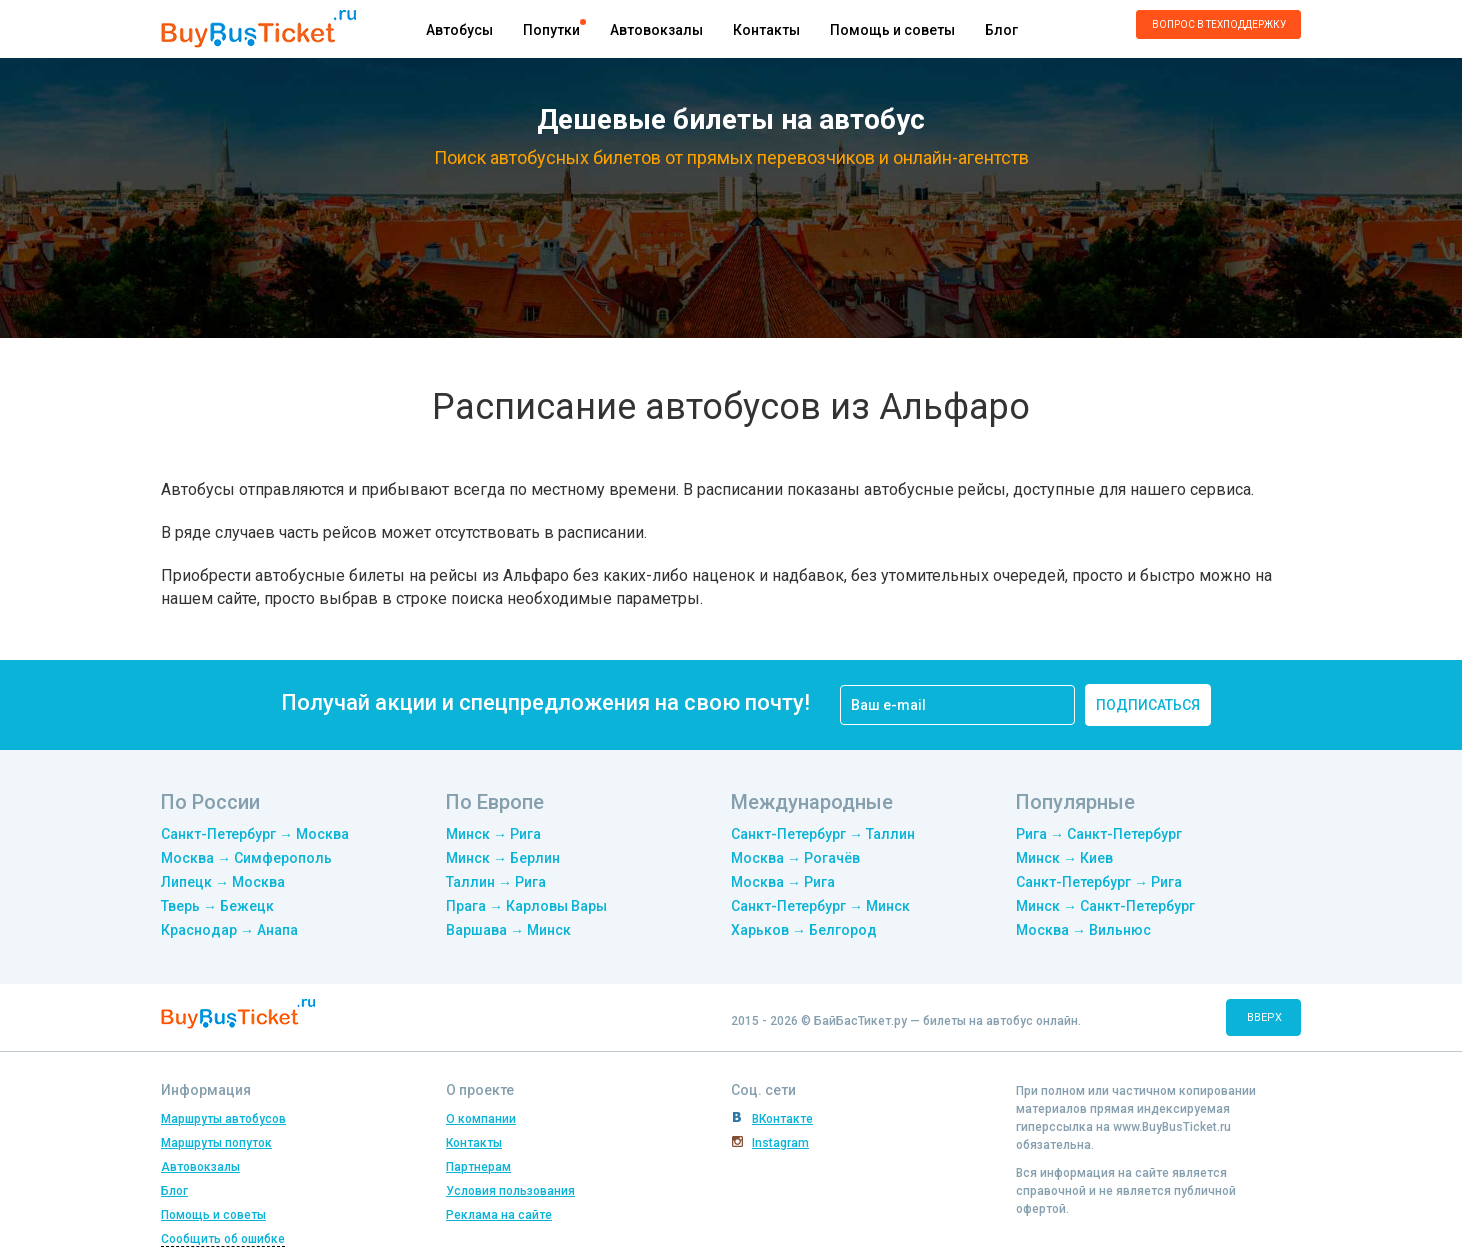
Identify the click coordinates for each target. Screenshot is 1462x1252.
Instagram (780, 1143)
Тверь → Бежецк (217, 906)
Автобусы (459, 30)
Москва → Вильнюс (1083, 930)
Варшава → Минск (508, 930)
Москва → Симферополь (246, 858)
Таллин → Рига (496, 882)
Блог (1001, 30)
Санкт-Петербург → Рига (1099, 882)
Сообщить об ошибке (223, 1239)
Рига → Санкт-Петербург (1099, 834)
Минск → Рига (493, 834)
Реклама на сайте (499, 1215)
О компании (481, 1119)
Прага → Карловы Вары (526, 906)
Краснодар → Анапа (229, 930)
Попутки (551, 30)
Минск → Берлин (503, 858)
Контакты (766, 30)
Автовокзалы (656, 30)
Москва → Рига (783, 882)
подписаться (1148, 705)
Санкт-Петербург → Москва (255, 834)
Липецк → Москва (223, 882)
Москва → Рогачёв (795, 858)
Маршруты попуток (216, 1143)
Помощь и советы (892, 30)
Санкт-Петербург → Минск (820, 906)
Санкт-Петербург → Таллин (823, 834)
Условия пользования (510, 1191)
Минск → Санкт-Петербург (1105, 906)
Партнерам (478, 1167)
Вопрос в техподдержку (1219, 24)
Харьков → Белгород (804, 930)
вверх (1264, 1017)
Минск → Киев (1064, 858)
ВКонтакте (782, 1119)
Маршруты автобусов (223, 1119)
